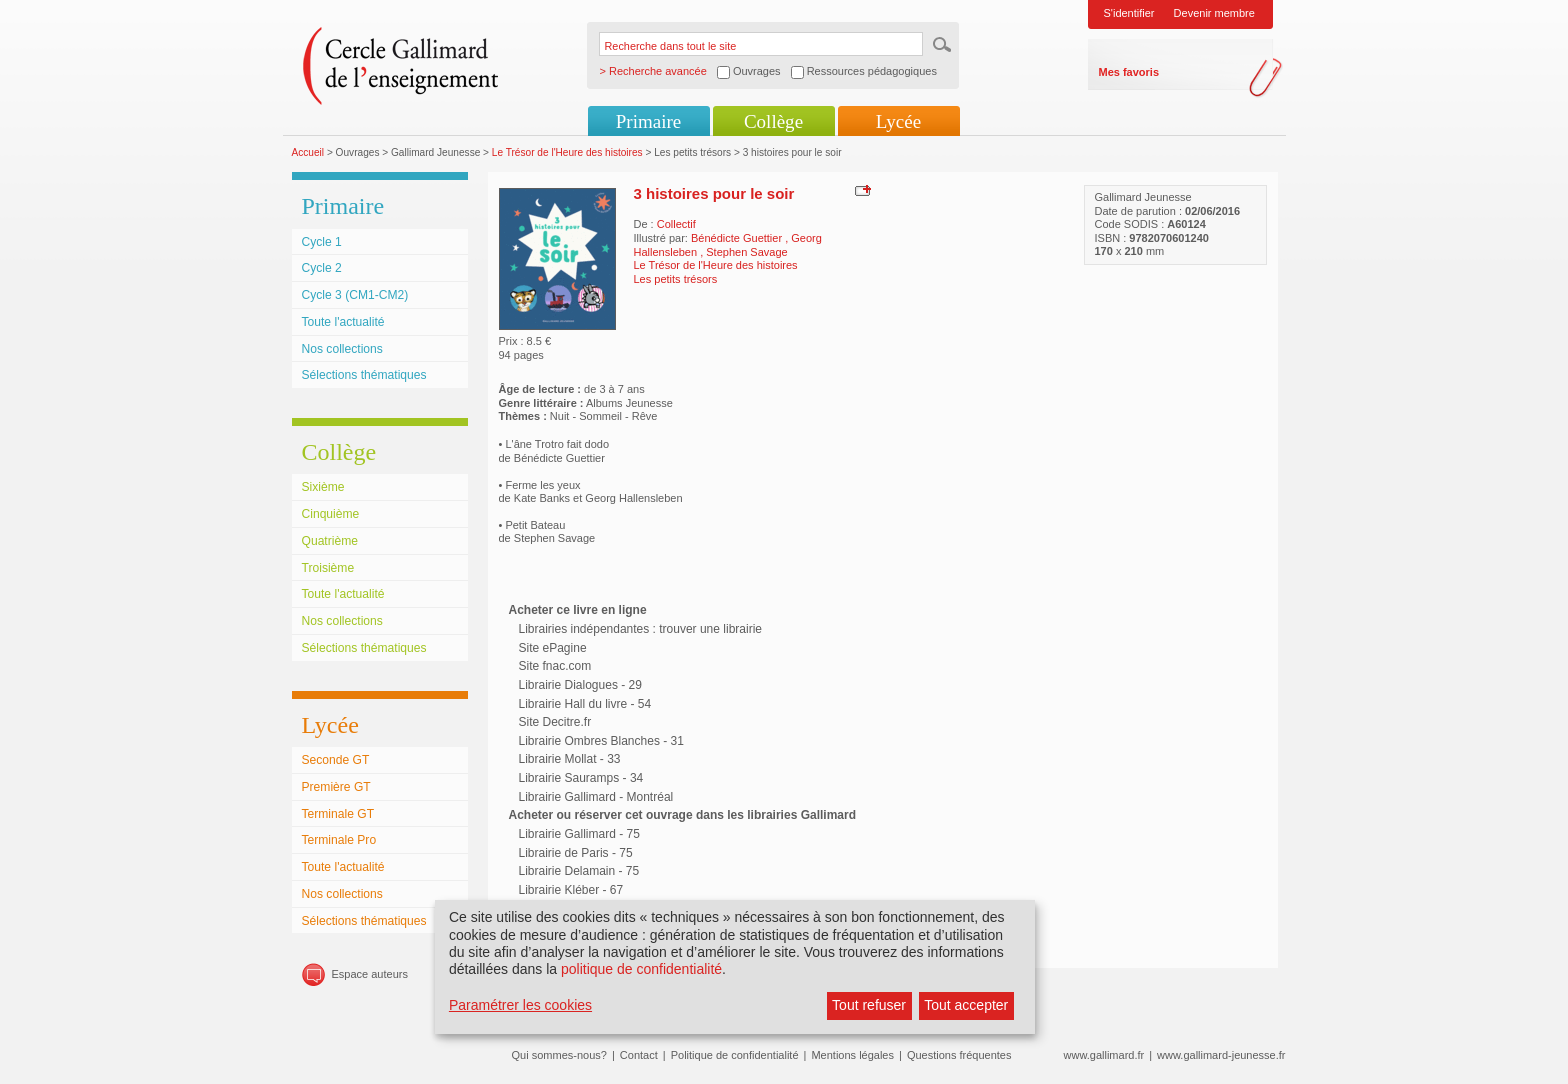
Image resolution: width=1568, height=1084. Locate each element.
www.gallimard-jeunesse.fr (1221, 1055)
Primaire (648, 121)
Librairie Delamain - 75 (579, 871)
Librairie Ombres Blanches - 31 (601, 741)
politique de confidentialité (641, 969)
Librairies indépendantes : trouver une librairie (640, 629)
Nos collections (342, 349)
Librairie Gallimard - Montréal (596, 797)
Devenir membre (1214, 13)
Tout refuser (869, 1005)
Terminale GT (338, 814)
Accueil (308, 152)
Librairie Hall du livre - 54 (585, 704)
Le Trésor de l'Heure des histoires (567, 152)
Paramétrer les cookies (520, 1005)
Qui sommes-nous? (559, 1055)
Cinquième (331, 514)
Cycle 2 (322, 268)
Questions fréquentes (959, 1055)
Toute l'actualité (343, 322)
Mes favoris (1129, 72)
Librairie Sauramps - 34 (581, 778)
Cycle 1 (322, 242)
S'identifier (1129, 13)
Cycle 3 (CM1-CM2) (355, 295)
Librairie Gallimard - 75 (579, 834)
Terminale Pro (339, 840)
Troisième (328, 568)
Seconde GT (336, 760)
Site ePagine (553, 648)
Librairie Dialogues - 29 (580, 685)
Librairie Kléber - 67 (571, 890)
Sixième (323, 487)
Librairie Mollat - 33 (570, 759)
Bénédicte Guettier (738, 238)
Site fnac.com (555, 666)
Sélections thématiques (364, 375)
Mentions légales (852, 1055)
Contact (639, 1055)
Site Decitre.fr (555, 722)
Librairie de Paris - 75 (576, 853)
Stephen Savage (746, 252)
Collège (773, 121)
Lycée (898, 121)
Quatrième (330, 541)
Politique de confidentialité (735, 1055)
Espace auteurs (370, 974)
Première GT (336, 787)
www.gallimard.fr (1104, 1055)
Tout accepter (966, 1005)
